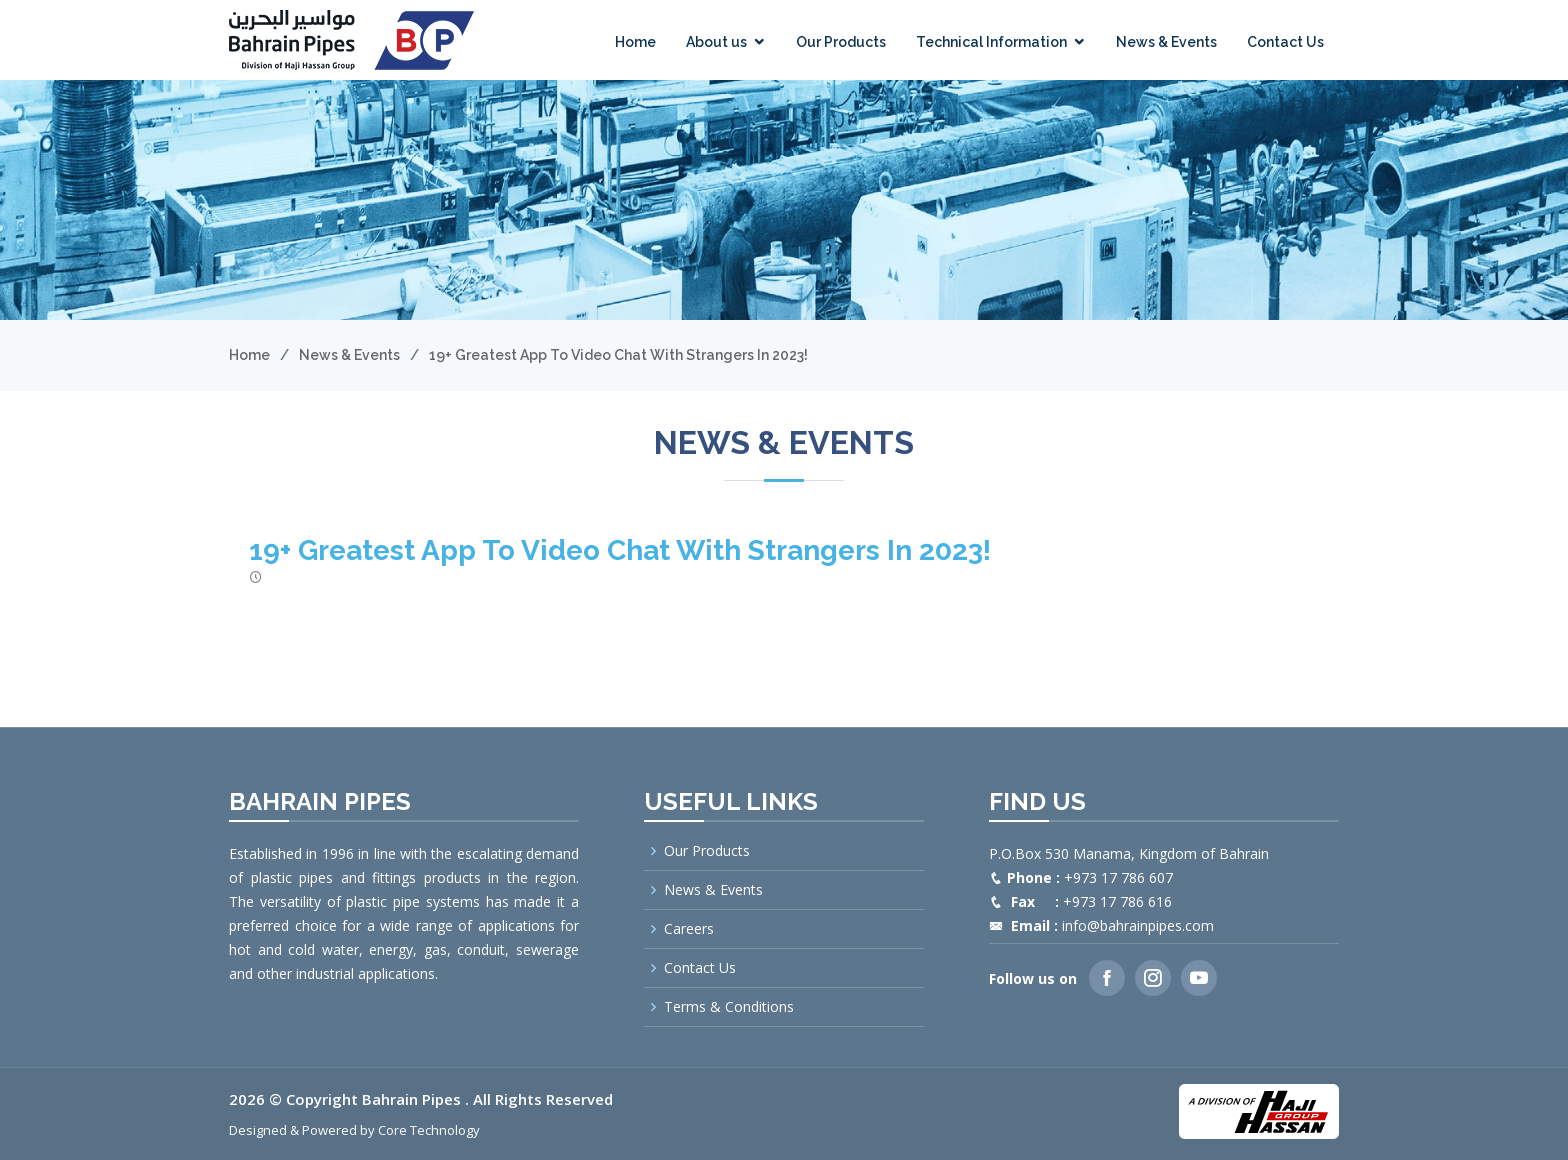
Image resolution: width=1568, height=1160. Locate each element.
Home (635, 42)
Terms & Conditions (729, 1007)
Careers (689, 929)
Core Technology (429, 1130)
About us (716, 42)
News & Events (1166, 42)
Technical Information (991, 42)
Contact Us (1285, 42)
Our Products (841, 42)
